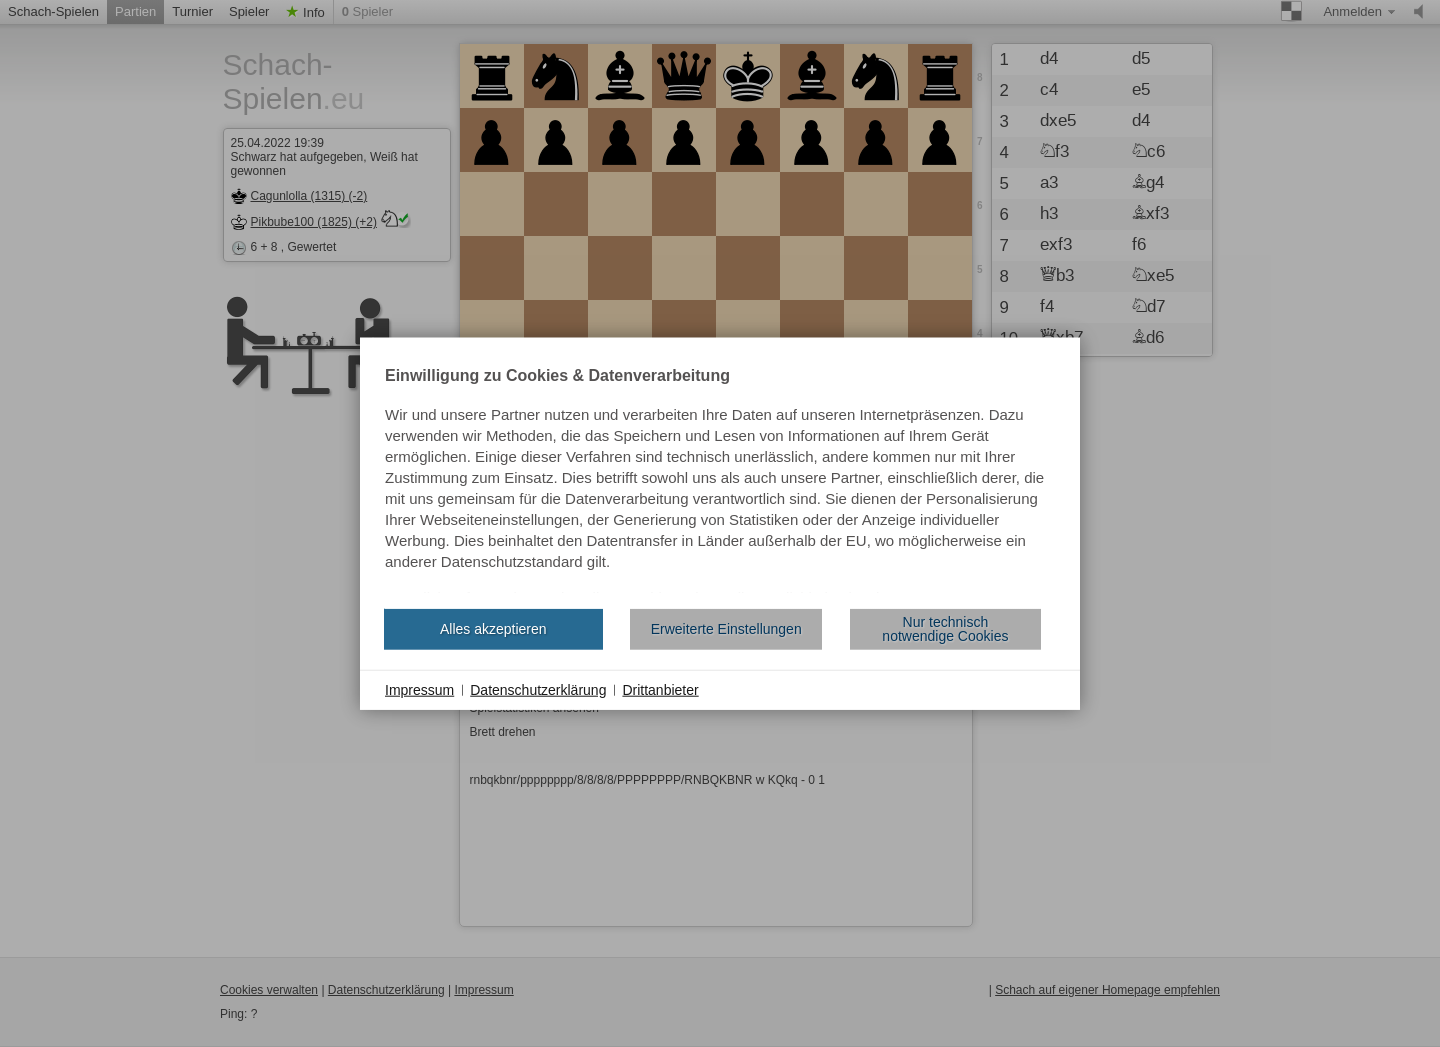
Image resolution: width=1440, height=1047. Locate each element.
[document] (720, 480)
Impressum (419, 689)
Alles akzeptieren (493, 629)
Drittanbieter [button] (660, 689)
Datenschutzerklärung (538, 689)
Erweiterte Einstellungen (726, 629)
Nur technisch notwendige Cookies (945, 629)
